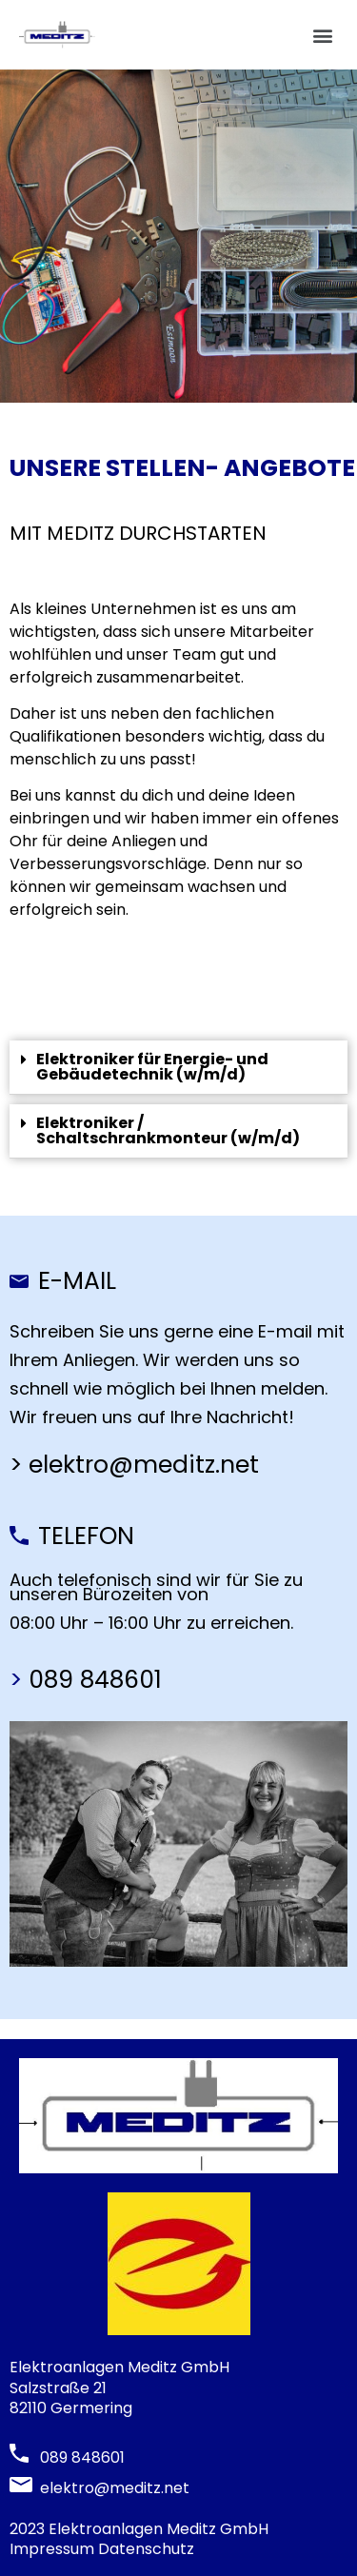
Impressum (52, 2549)
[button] (322, 34)
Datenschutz (146, 2549)
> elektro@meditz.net (138, 1464)
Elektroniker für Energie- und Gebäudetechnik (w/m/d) (152, 1066)
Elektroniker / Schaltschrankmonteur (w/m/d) (168, 1130)
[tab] (178, 1067)
